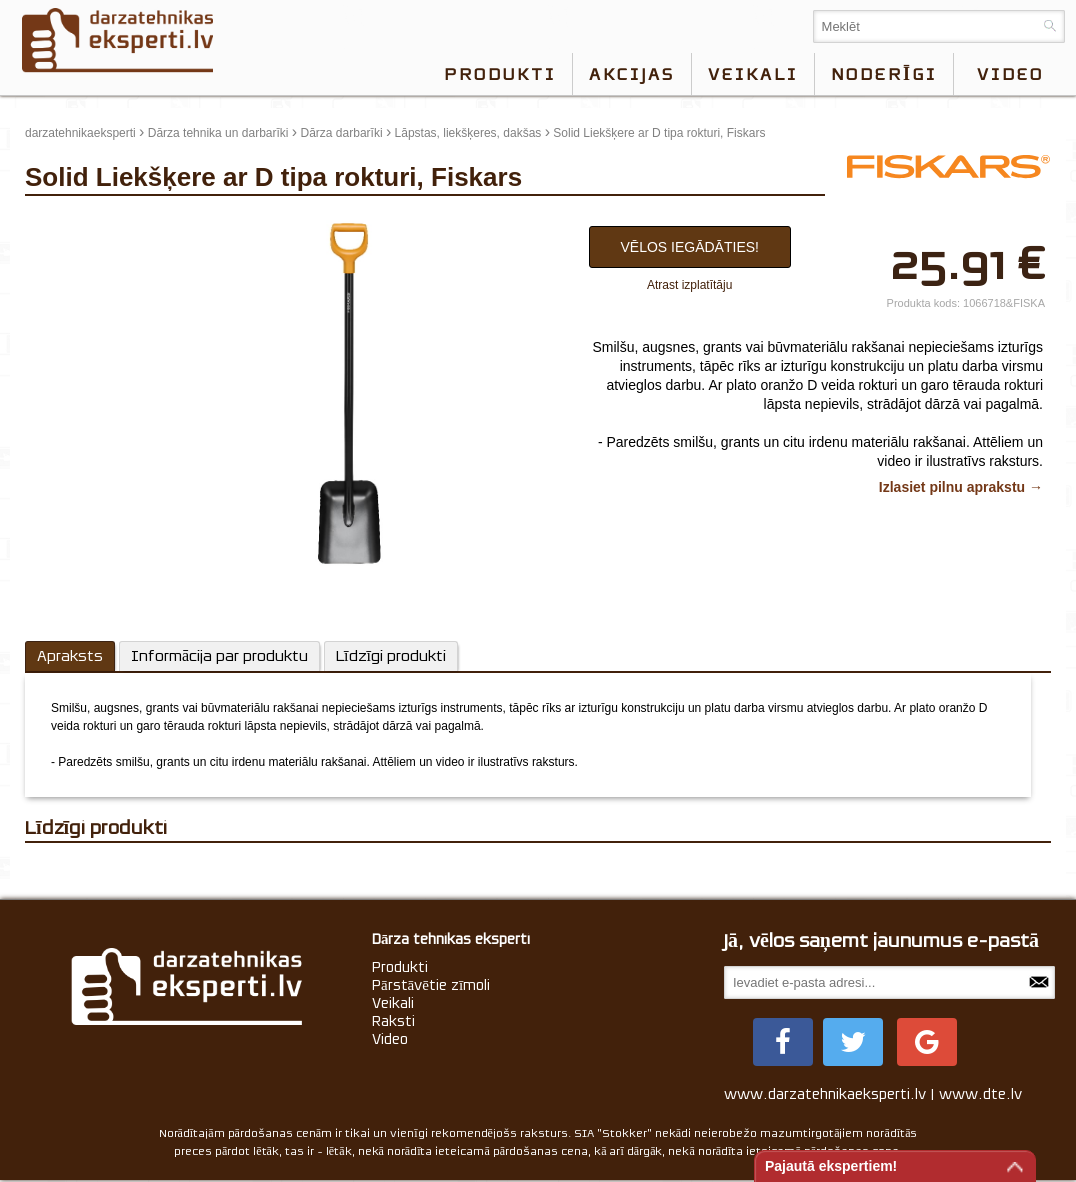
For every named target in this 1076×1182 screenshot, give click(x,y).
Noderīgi (884, 74)
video (1010, 74)
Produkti (500, 74)
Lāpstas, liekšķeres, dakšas (468, 133)
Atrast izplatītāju (689, 285)
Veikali (753, 74)
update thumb (67, 221)
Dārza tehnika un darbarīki (218, 133)
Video (390, 1039)
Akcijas (632, 74)
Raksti (393, 1021)
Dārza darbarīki (342, 133)
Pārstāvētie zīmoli (431, 985)
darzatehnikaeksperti (80, 133)
